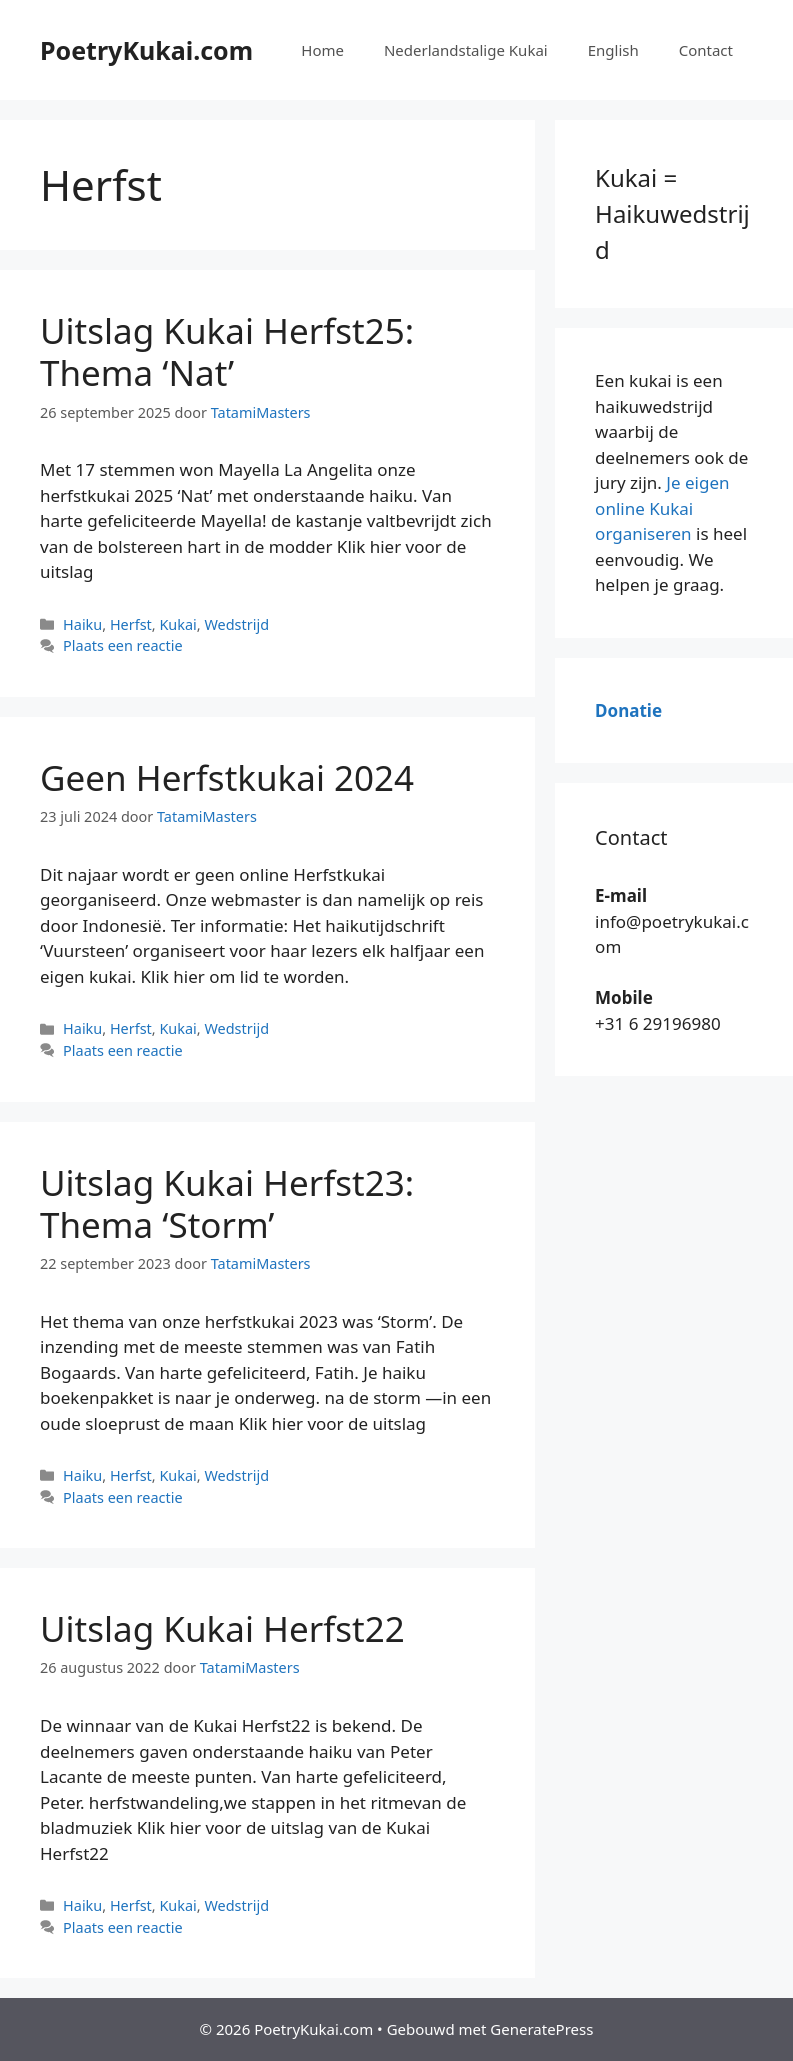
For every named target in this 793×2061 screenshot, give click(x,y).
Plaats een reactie (122, 645)
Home (322, 50)
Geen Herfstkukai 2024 (227, 777)
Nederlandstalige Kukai (466, 50)
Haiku (82, 624)
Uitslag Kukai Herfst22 (222, 1628)
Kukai (177, 624)
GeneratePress (541, 2029)
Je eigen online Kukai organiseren (662, 508)
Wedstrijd (236, 624)
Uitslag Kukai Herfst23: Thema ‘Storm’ (227, 1203)
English (613, 50)
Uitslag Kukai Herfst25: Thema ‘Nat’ (227, 351)
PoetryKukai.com (146, 50)
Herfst (131, 624)
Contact (706, 50)
